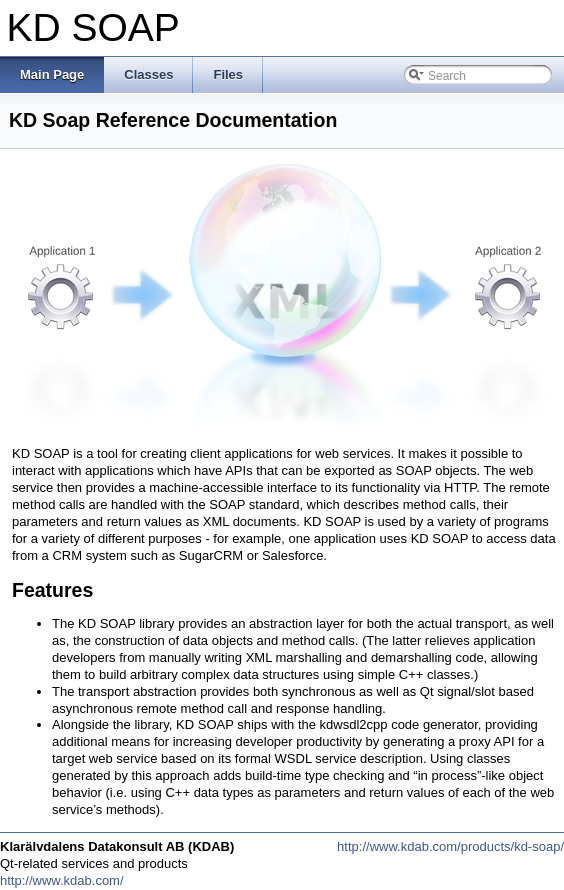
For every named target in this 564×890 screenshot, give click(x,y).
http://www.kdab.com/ (62, 880)
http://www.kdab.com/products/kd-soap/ (450, 846)
